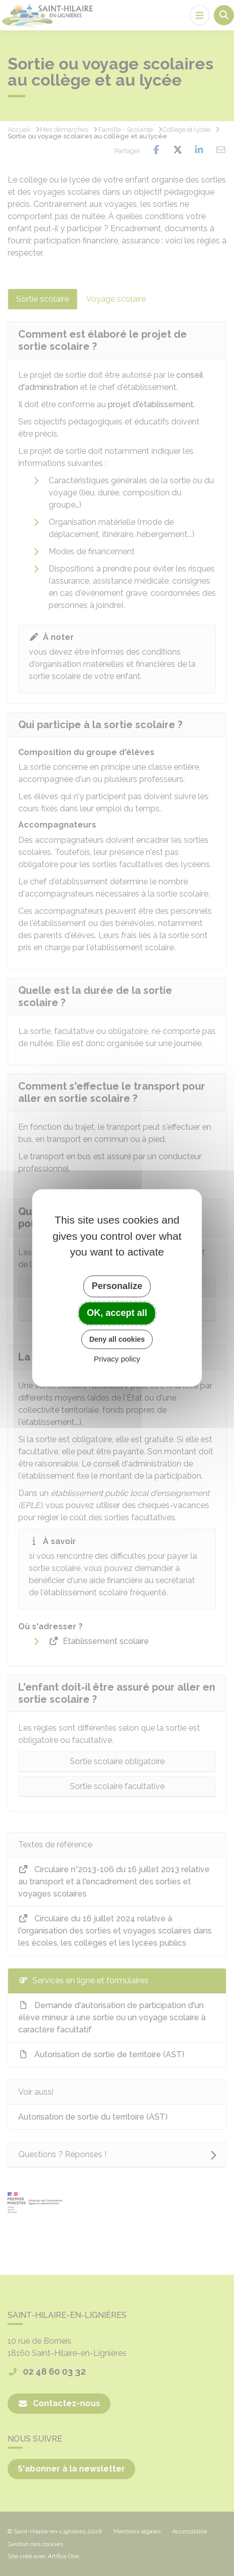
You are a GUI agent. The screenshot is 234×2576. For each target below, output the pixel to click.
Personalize (117, 1286)
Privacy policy (117, 1359)
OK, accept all (117, 1313)
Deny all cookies (117, 1339)
